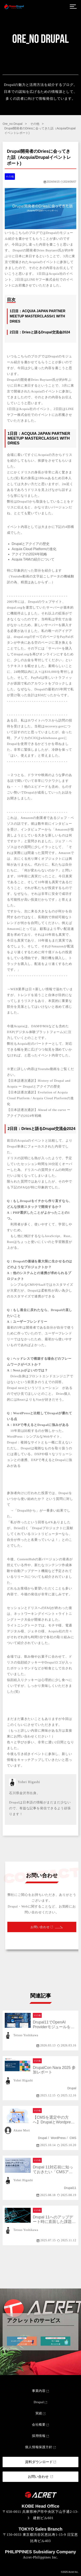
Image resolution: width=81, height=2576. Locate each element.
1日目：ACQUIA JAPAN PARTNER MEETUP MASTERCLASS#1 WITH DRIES (37, 316)
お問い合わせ (40, 1927)
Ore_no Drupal (12, 123)
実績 (38, 2413)
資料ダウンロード (39, 2462)
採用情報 (39, 2436)
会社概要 (39, 2424)
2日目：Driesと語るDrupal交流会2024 (40, 332)
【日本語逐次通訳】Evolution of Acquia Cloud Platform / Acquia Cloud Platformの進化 (40, 1098)
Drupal (39, 2402)
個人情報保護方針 (38, 2447)
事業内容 (39, 2391)
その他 (34, 123)
